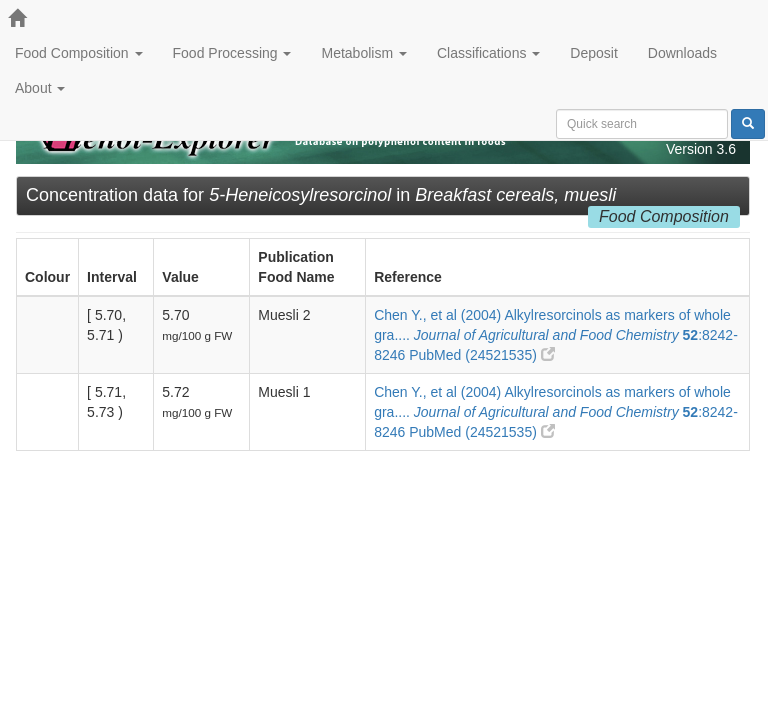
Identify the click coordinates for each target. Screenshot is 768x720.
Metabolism (363, 53)
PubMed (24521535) (482, 355)
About (40, 88)
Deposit (593, 53)
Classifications (488, 53)
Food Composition (79, 53)
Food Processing (232, 53)
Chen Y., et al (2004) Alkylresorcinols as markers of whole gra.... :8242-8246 (556, 335)
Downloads (682, 53)
